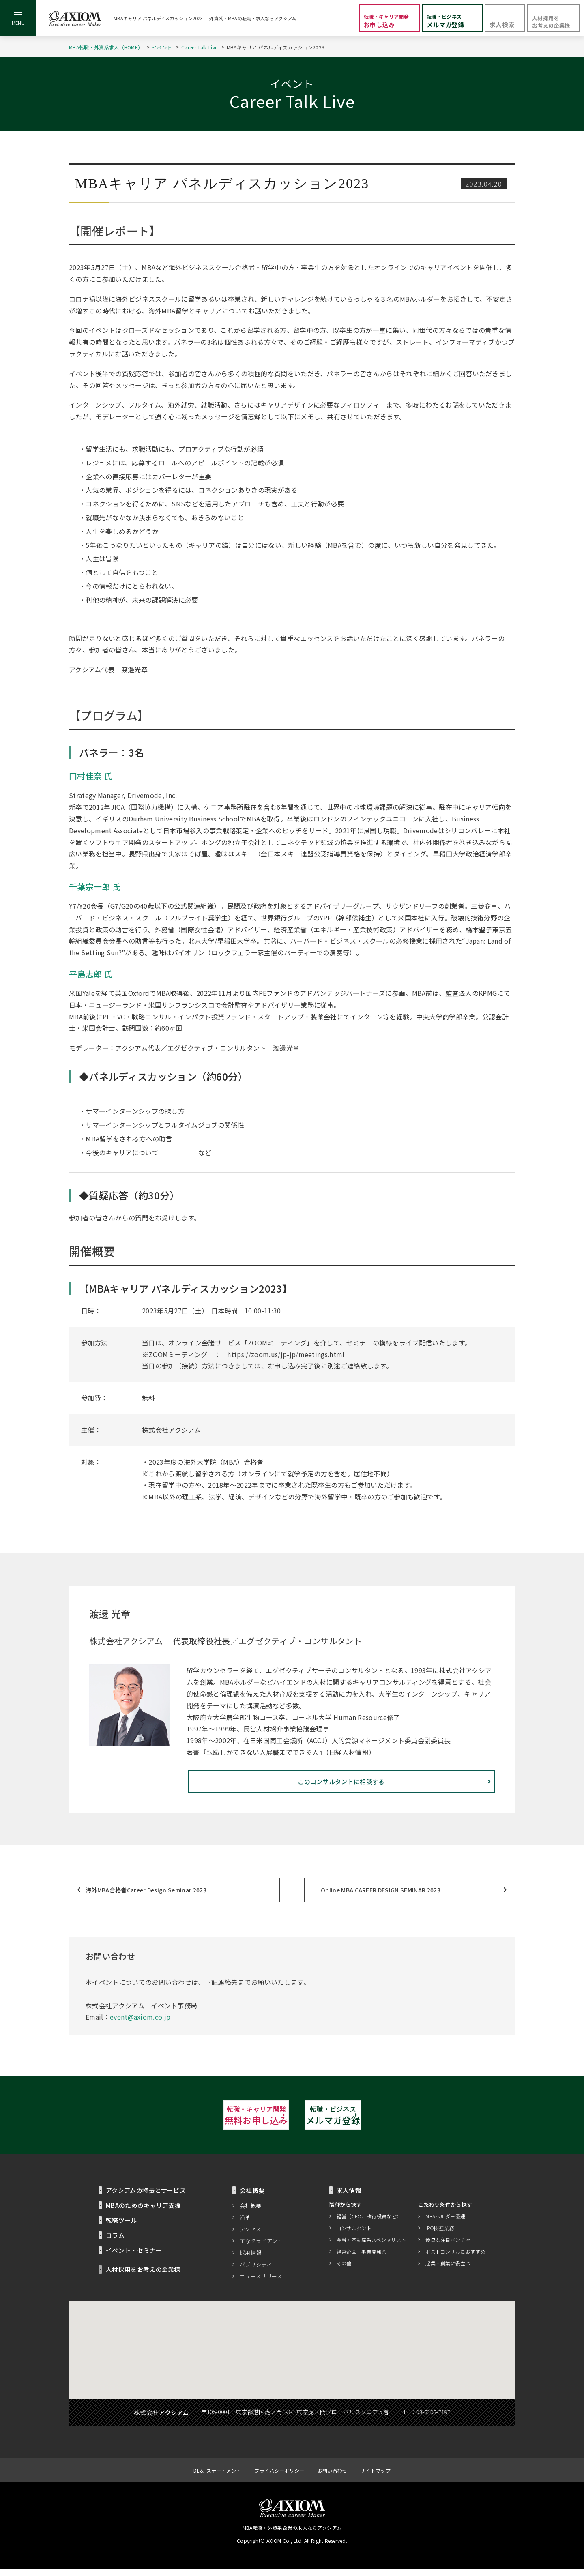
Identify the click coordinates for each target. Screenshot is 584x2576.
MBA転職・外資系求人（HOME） (106, 47)
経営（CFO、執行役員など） (369, 2222)
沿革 (245, 2224)
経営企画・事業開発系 (361, 2257)
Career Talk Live (199, 47)
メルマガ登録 (381, 2120)
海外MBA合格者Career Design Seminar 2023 (146, 1894)
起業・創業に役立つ (447, 2269)
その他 (344, 2269)
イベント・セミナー (134, 2257)
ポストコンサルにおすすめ (455, 2257)
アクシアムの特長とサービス (146, 2197)
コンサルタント (354, 2234)
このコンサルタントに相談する (417, 1785)
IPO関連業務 (439, 2234)
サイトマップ (376, 2477)
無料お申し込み (202, 2120)
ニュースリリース (261, 2283)
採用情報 (250, 2259)
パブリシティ (256, 2271)
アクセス (250, 2236)
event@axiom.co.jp (140, 2021)
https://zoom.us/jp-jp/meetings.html (285, 1354)
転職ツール (121, 2227)
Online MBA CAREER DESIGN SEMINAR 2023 (380, 1894)
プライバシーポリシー (279, 2477)
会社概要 (250, 2212)
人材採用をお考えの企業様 (143, 2276)
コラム (115, 2242)
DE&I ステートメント (217, 2477)
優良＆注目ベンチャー (450, 2246)
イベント (162, 47)
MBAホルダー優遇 (445, 2222)
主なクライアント (261, 2248)
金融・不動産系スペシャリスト (371, 2246)
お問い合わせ (333, 2477)
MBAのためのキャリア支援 (143, 2212)
